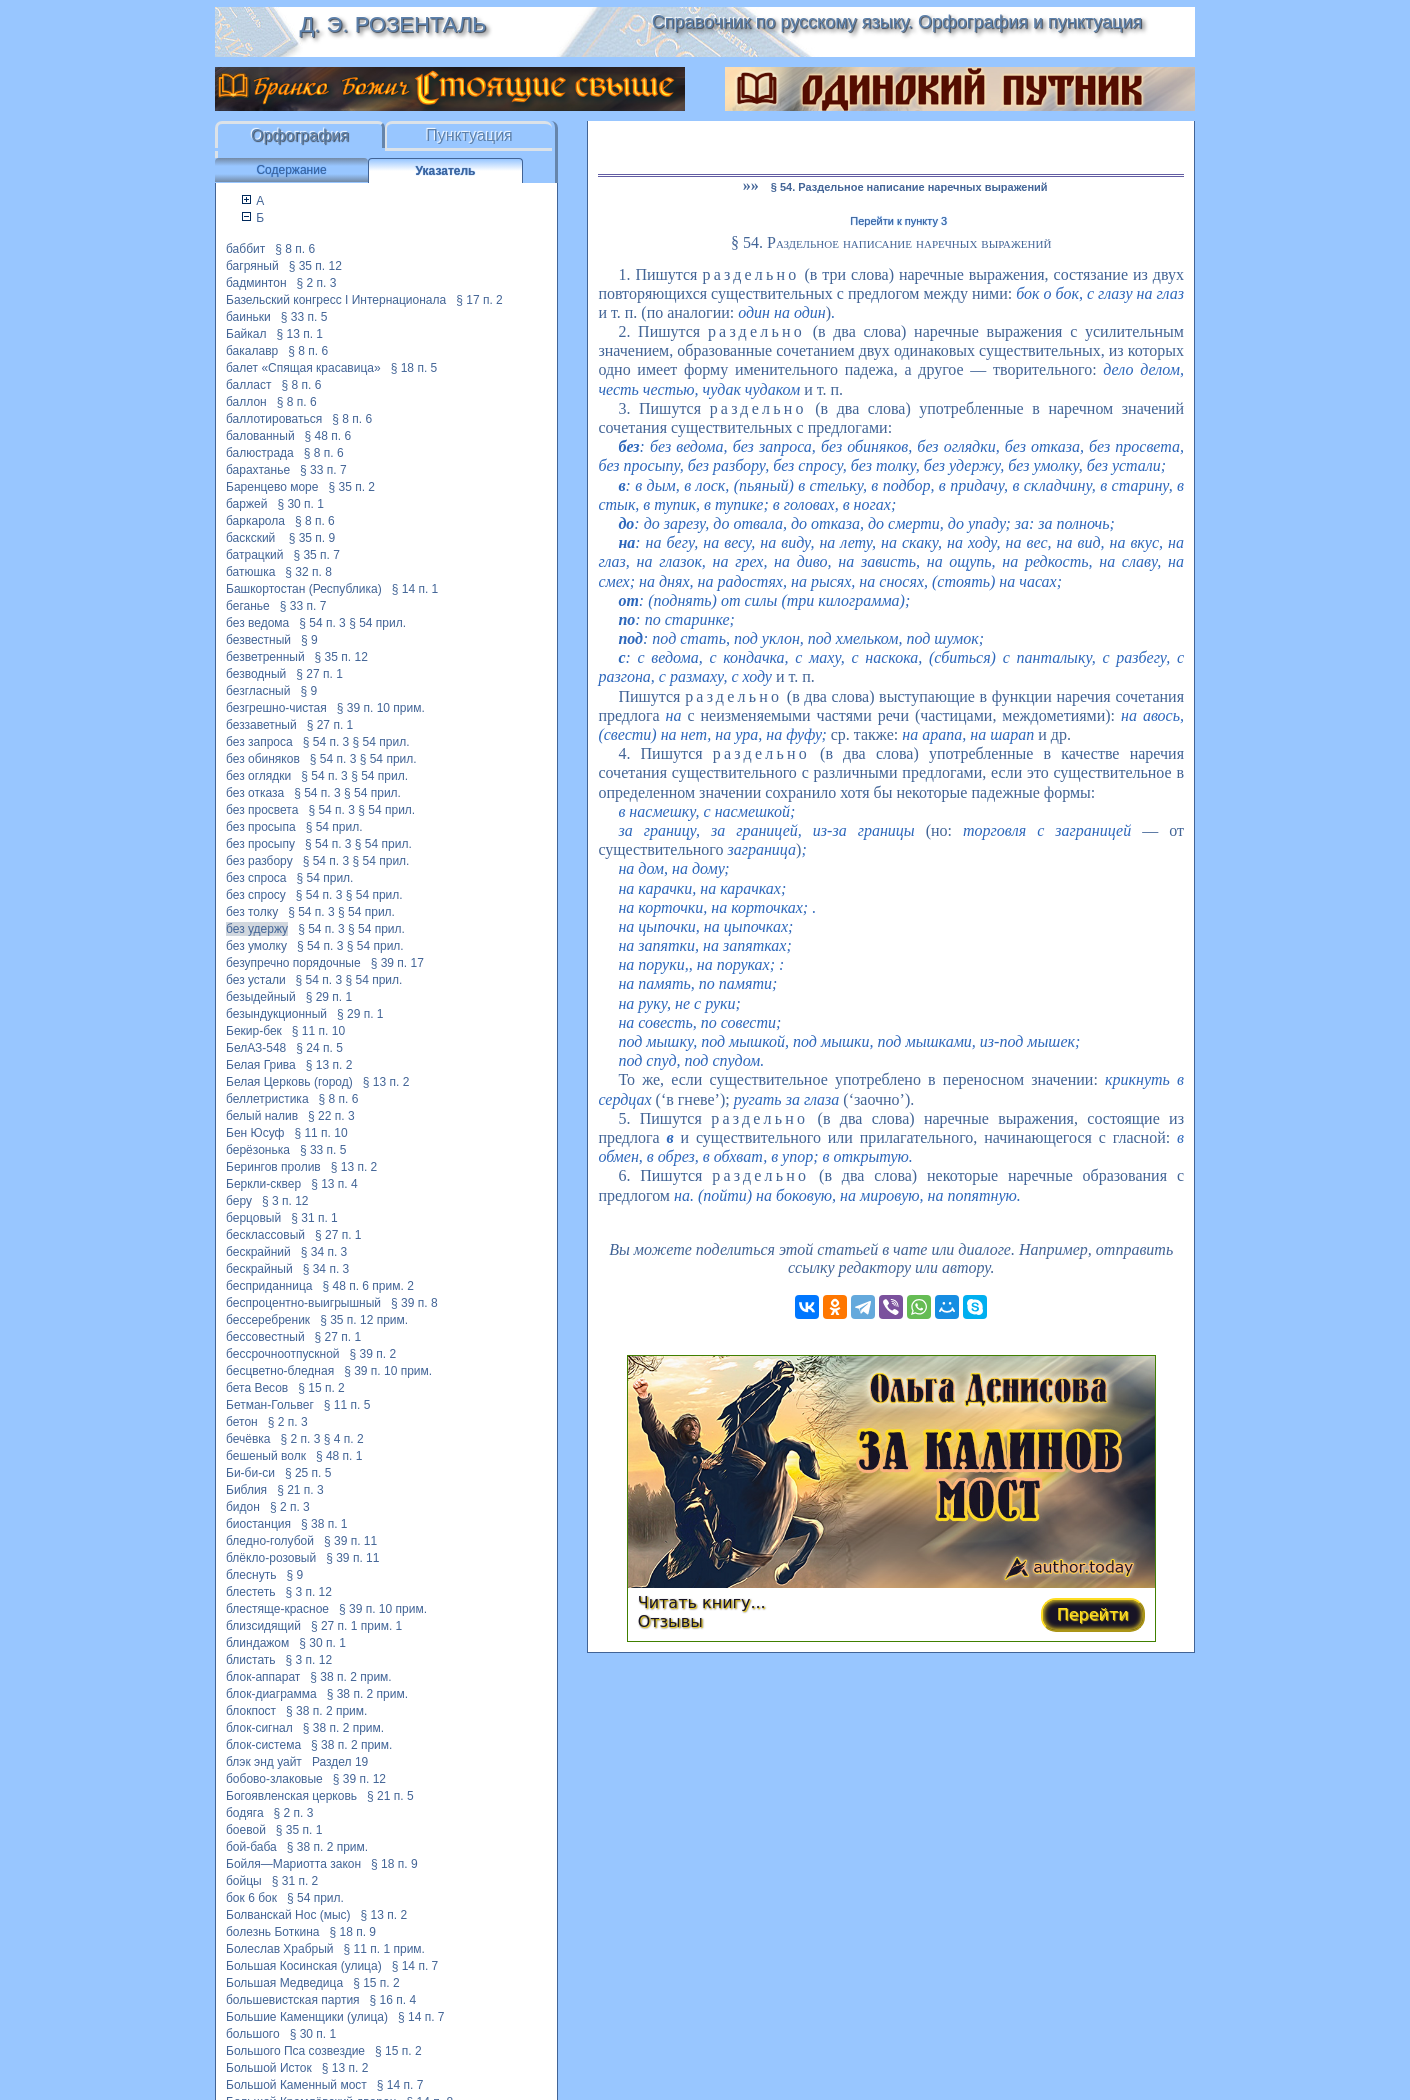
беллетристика (267, 1099)
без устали (256, 980)
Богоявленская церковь (291, 1796)
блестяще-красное (277, 1609)
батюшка (250, 572)
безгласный (258, 691)
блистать (251, 1660)
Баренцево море (272, 487)
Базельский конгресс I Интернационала (336, 300)
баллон (246, 402)
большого (253, 2034)
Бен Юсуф (255, 1133)
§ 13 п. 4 (334, 1184)
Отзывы (670, 1621)
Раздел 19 (340, 1762)
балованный (260, 436)
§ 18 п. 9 (394, 1864)
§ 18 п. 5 (414, 368)
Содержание (291, 170)
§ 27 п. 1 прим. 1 (356, 1626)
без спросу (256, 895)
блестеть (250, 1592)
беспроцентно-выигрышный (303, 1303)
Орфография (300, 135)
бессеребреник (268, 1320)
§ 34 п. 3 (324, 1252)
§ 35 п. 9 (312, 538)
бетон (242, 1422)
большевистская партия (293, 2000)
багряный (252, 266)
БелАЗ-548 (256, 1048)
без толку (252, 912)
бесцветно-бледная (280, 1371)
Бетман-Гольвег (270, 1405)
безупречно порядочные (293, 963)
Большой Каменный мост (296, 2085)
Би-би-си (250, 1473)
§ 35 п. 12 (315, 266)
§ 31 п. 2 (295, 1881)
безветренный (265, 657)
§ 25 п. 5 (308, 1473)
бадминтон (256, 283)
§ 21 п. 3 (300, 1490)
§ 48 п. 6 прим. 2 (367, 1286)
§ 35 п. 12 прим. (364, 1320)
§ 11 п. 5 (347, 1405)
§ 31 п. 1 (314, 1218)
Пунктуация (469, 135)
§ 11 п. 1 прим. (384, 1949)
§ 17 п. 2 (479, 300)
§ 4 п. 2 (344, 1439)
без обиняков (263, 759)
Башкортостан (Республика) (304, 589)
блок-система (263, 1745)
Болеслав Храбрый (280, 1949)
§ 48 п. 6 (328, 436)
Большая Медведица (284, 1983)
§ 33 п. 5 (304, 317)
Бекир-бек (254, 1031)
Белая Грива (261, 1065)
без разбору (259, 861)
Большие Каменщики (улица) (307, 2017)
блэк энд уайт (264, 1762)
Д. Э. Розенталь (392, 24)
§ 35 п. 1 (299, 1830)
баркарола (255, 521)
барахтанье (258, 470)
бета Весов (257, 1388)
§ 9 (309, 640)
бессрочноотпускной (283, 1354)
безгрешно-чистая (276, 708)
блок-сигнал (259, 1728)
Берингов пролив (273, 1167)
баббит (245, 249)
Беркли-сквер (263, 1184)
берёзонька (258, 1150)
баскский (252, 538)
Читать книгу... (702, 1602)
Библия (246, 1490)
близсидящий (263, 1626)
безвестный (258, 640)
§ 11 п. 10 (318, 1031)
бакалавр (252, 351)
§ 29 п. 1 (329, 997)
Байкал (246, 334)
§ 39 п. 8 (414, 1303)
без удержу (257, 929)
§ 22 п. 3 (331, 1116)
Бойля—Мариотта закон (293, 1864)
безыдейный (261, 997)
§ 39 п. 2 (373, 1354)
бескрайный (259, 1269)
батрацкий (254, 555)
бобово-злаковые (274, 1779)
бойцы (244, 1881)
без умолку (256, 946)
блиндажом (257, 1643)
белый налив (262, 1116)
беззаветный (261, 725)
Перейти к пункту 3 (898, 221)
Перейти (1093, 1614)
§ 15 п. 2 (321, 1388)
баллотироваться (274, 419)
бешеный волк (266, 1456)
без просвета (262, 810)
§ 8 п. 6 (295, 249)
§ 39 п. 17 (397, 963)
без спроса (256, 878)
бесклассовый (265, 1235)
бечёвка (248, 1439)
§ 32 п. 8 (308, 572)
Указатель (446, 171)
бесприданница (269, 1286)
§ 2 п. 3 (317, 283)
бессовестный (265, 1337)
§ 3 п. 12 (285, 1201)
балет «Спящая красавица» (303, 368)
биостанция (258, 1524)
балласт (248, 385)
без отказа (255, 793)
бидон (243, 1507)
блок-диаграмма (271, 1694)
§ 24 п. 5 (319, 1048)
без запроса (259, 742)
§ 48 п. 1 (339, 1456)
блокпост (251, 1711)
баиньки (248, 317)
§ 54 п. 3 (322, 623)
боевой (246, 1830)
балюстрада (260, 453)
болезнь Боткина (272, 1932)
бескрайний (258, 1252)
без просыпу (260, 844)
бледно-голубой (270, 1541)
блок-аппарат (263, 1677)
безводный (256, 674)
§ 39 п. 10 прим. (381, 708)
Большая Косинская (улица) (304, 1966)
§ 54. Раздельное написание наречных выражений (909, 187)
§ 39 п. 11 (350, 1541)
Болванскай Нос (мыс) (288, 1915)
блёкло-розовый (271, 1558)
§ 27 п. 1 (319, 674)
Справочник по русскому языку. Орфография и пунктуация (897, 22)
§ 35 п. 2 (351, 487)
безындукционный (276, 1014)
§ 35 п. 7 (316, 555)
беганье (248, 606)
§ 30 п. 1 (300, 504)
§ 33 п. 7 (323, 470)
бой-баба (251, 1847)
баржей (246, 504)
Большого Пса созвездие (295, 2051)
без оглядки (258, 776)
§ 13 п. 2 (329, 1065)
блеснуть (251, 1575)
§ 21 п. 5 (390, 1796)
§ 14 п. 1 (415, 589)
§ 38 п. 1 (324, 1524)
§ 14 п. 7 (415, 1966)
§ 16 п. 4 (393, 2000)
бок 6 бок (251, 1898)
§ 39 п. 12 (359, 1779)
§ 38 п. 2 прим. (350, 1677)
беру (239, 1201)
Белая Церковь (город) (289, 1082)
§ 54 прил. (377, 623)
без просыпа (261, 827)
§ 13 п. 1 (299, 334)
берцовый (253, 1218)
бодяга (245, 1813)
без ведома (257, 623)
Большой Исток (269, 2068)
